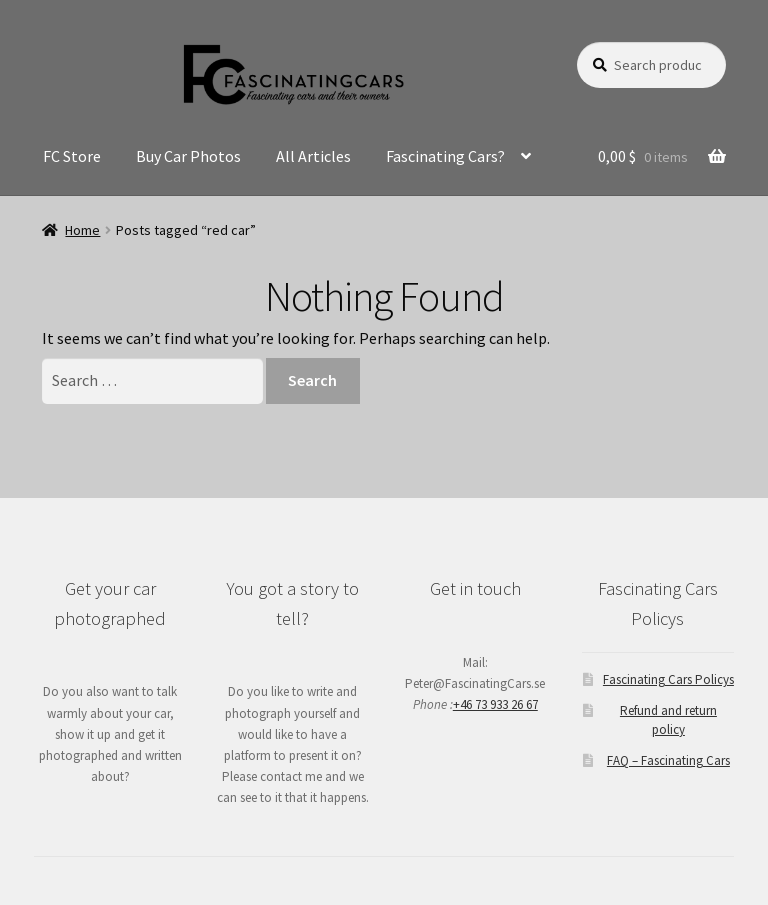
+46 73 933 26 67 (495, 704)
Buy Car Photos (188, 156)
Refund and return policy (668, 719)
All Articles (313, 156)
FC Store (72, 156)
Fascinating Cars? (445, 156)
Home (82, 230)
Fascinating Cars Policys (668, 679)
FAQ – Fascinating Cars (668, 760)
